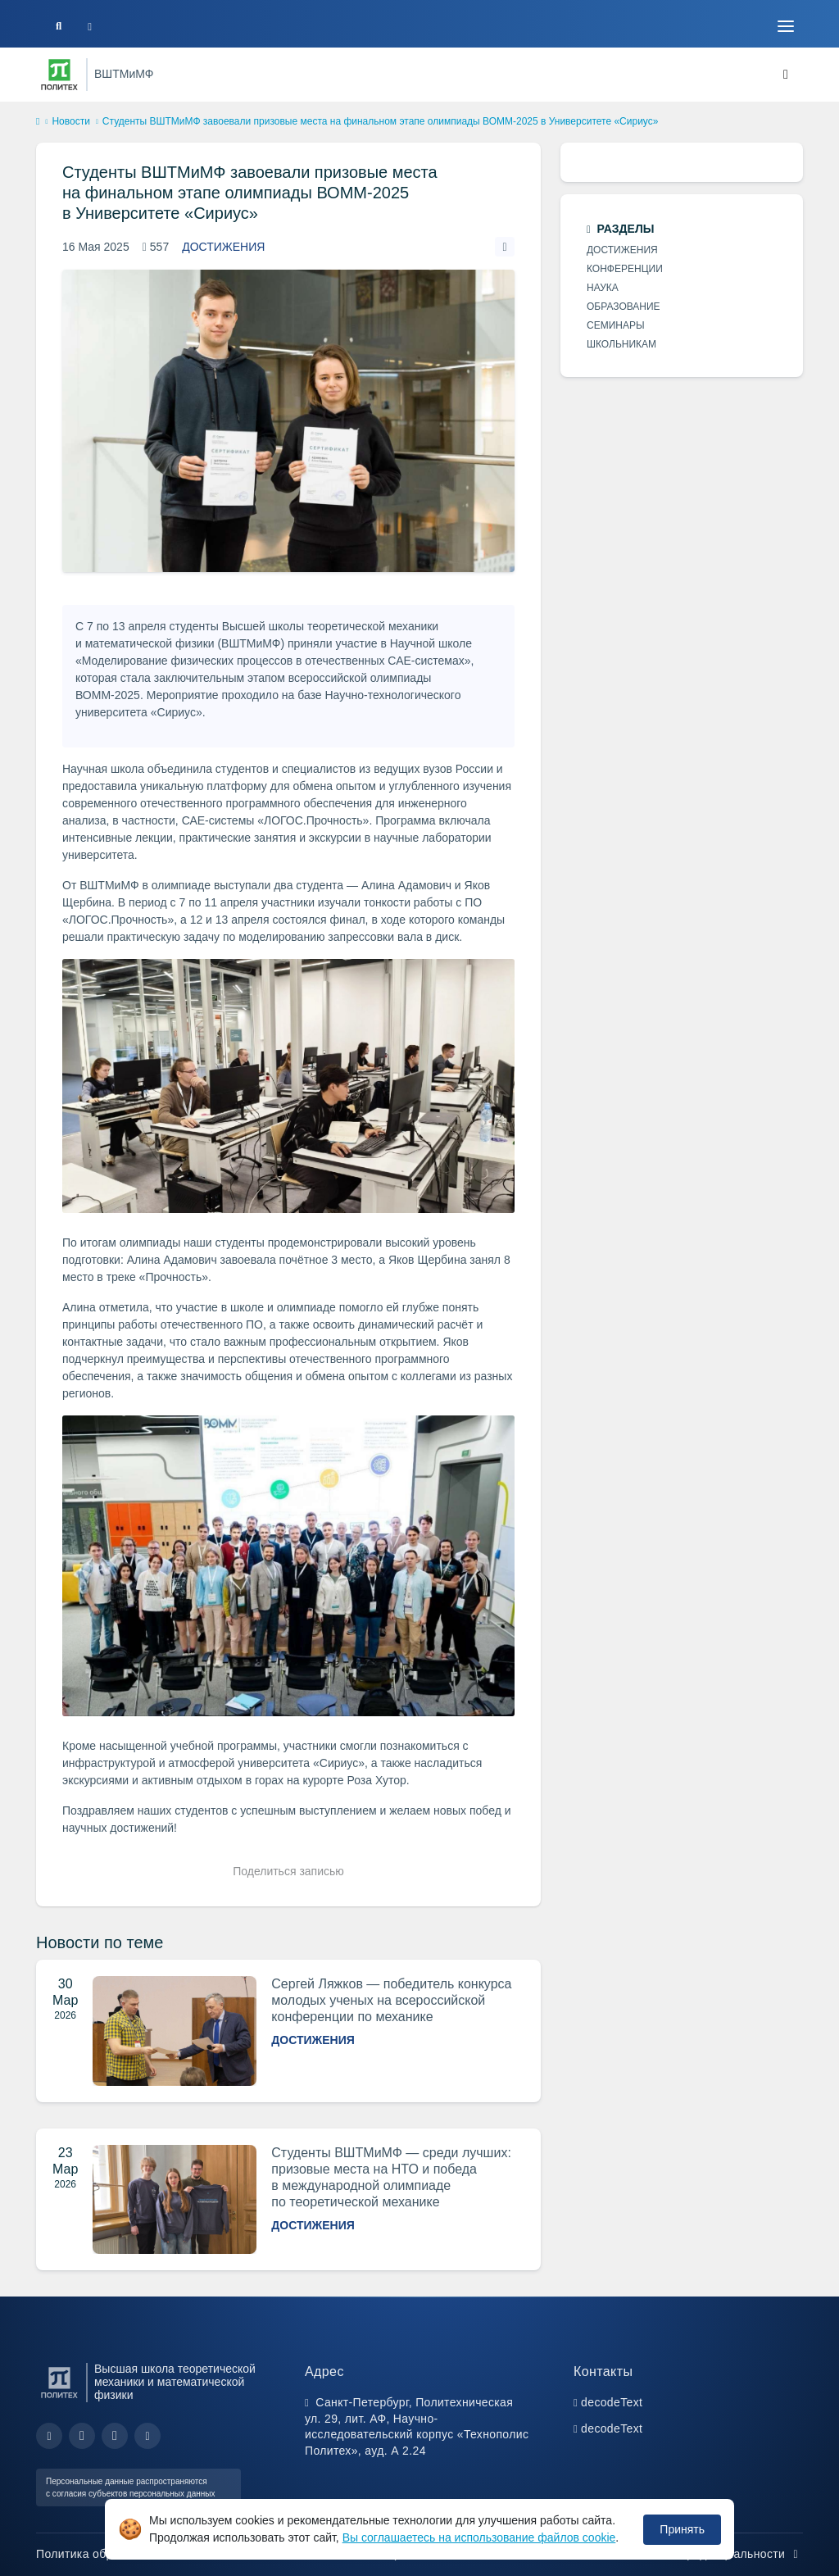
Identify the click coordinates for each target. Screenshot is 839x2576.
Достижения (223, 246)
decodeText (611, 2402)
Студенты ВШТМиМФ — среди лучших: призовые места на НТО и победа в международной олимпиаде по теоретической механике (391, 2177)
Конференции (625, 269)
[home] (37, 122)
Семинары (616, 325)
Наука (603, 287)
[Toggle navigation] (786, 26)
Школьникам (621, 344)
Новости (70, 121)
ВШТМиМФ (123, 73)
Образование (623, 306)
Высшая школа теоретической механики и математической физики (175, 2382)
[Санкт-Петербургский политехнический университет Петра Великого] (59, 74)
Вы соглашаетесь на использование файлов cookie (479, 2537)
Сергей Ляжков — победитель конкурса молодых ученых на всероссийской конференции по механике (391, 2000)
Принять (682, 2529)
